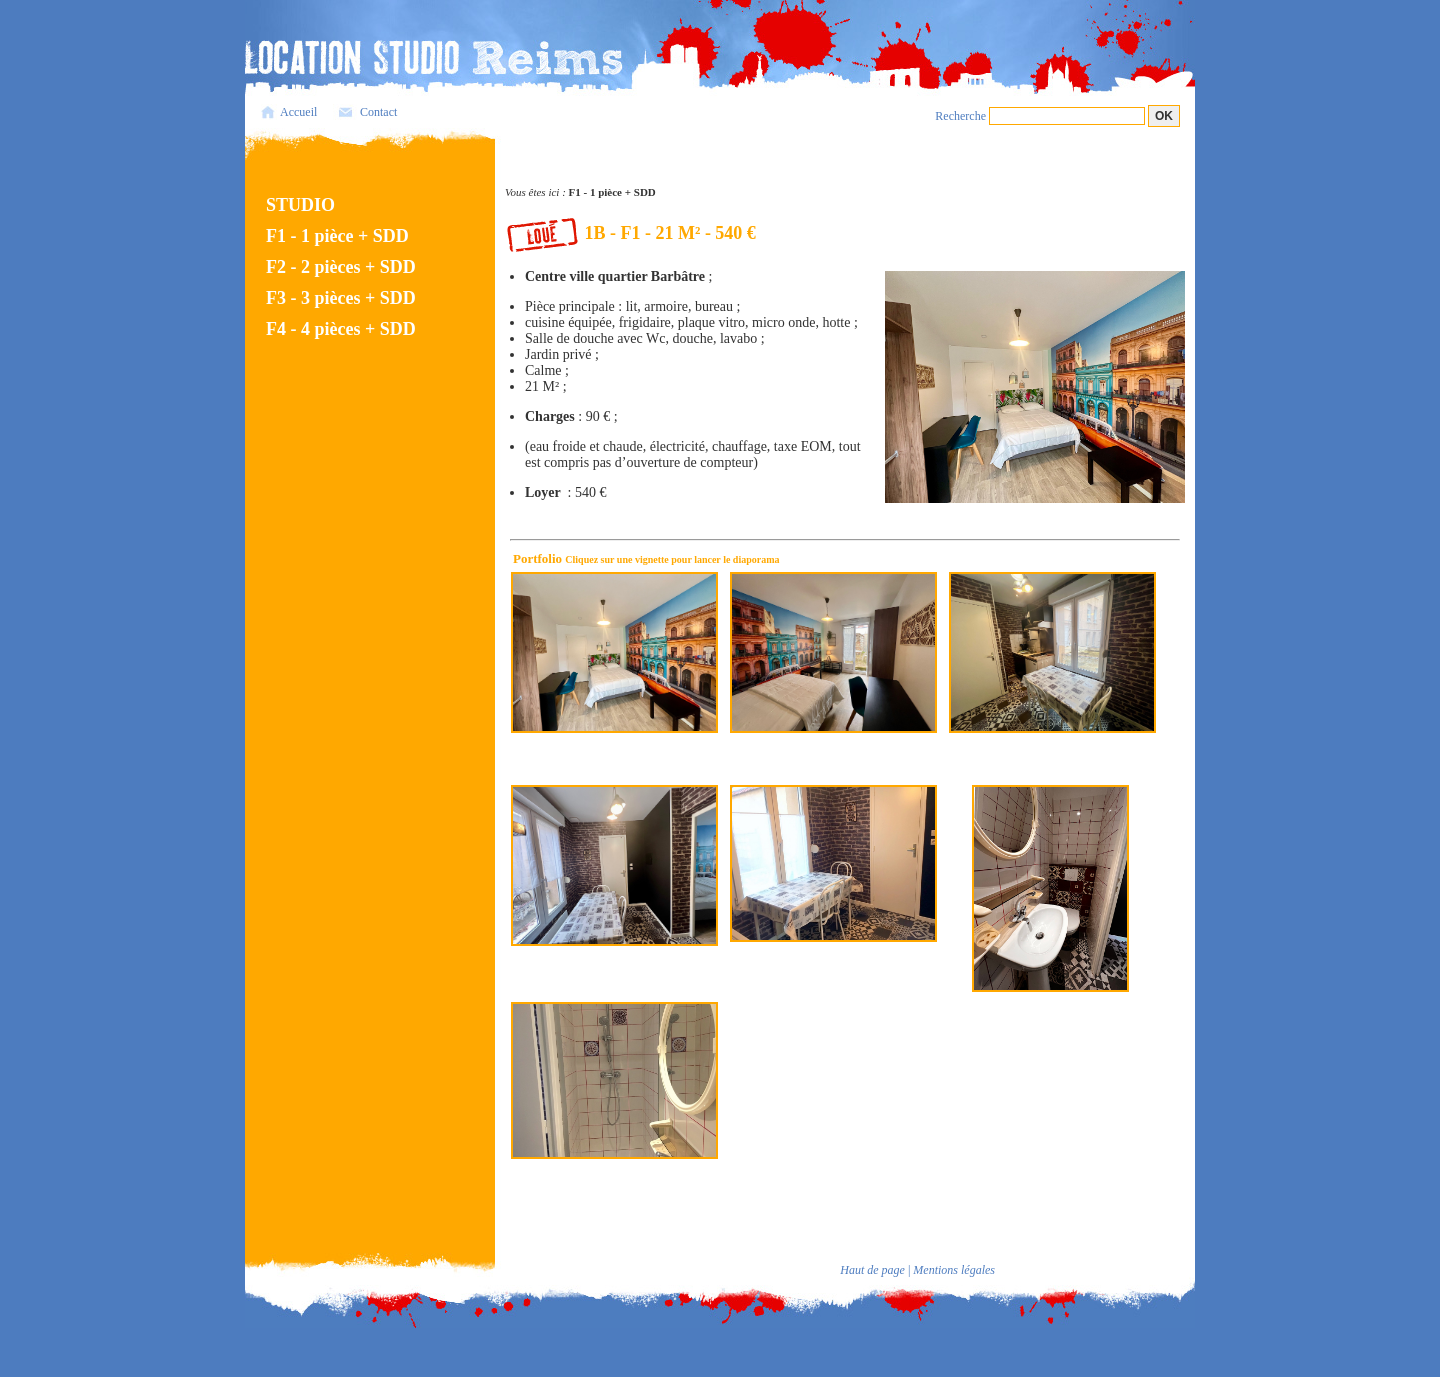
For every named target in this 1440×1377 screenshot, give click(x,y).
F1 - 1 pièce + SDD (337, 236)
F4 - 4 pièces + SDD (341, 329)
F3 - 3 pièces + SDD (341, 298)
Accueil (298, 112)
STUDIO (300, 205)
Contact (378, 112)
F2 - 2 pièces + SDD (341, 267)
